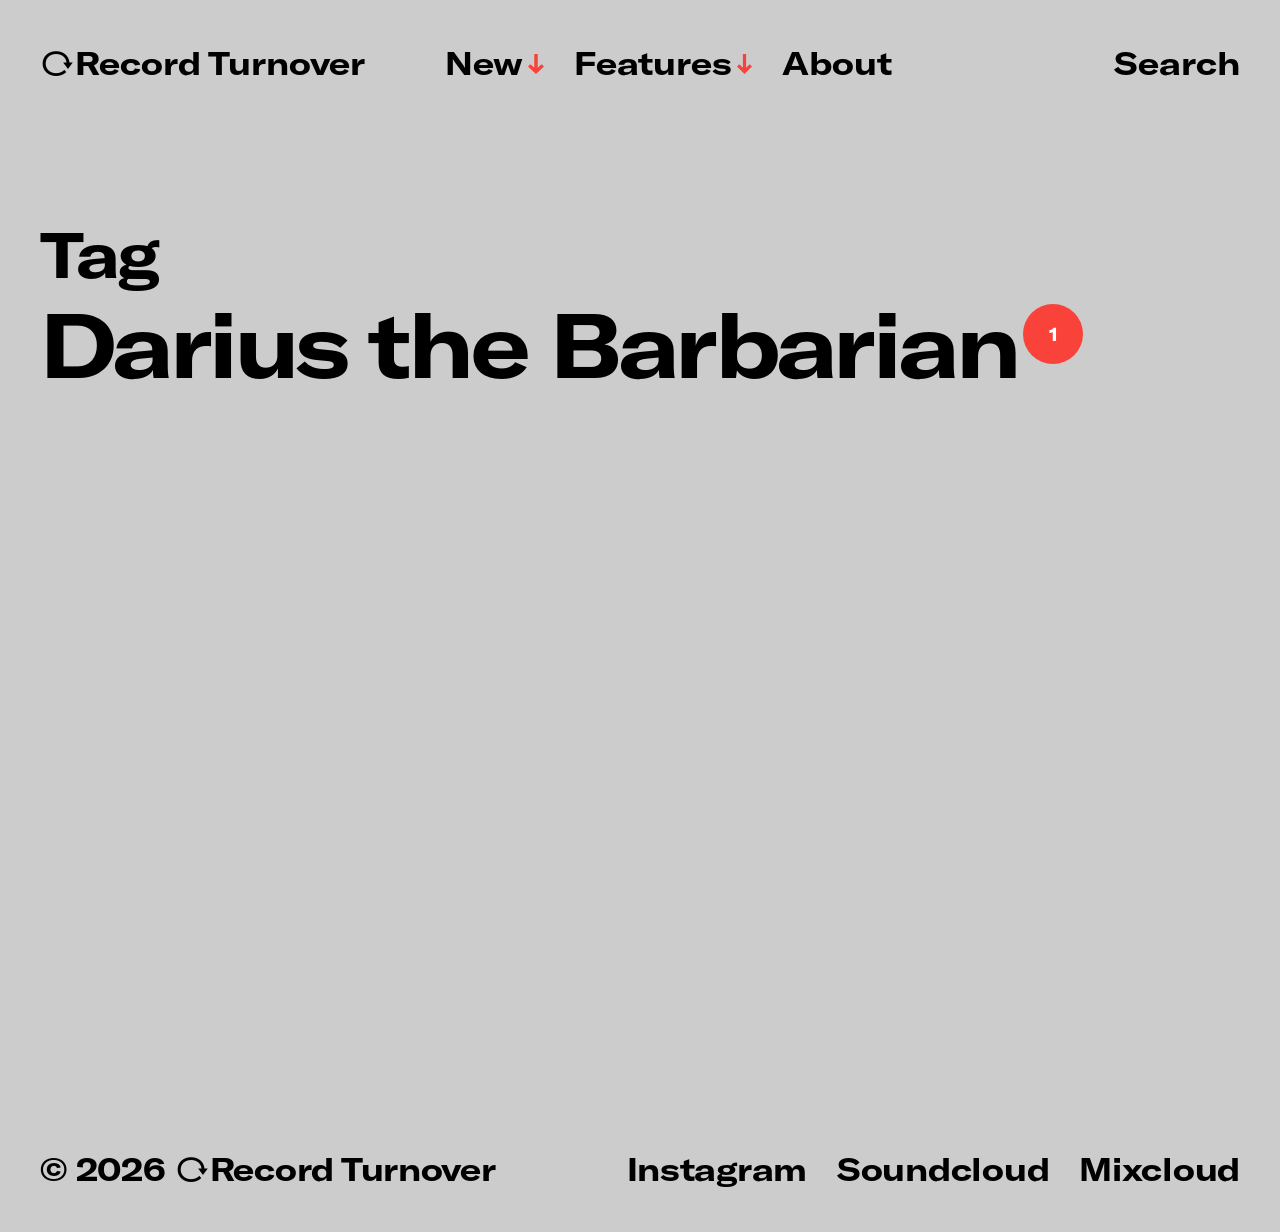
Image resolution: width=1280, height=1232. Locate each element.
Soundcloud (943, 1168)
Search (1177, 62)
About (837, 63)
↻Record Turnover (202, 63)
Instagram (717, 1168)
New (484, 63)
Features (653, 63)
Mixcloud (1159, 1168)
